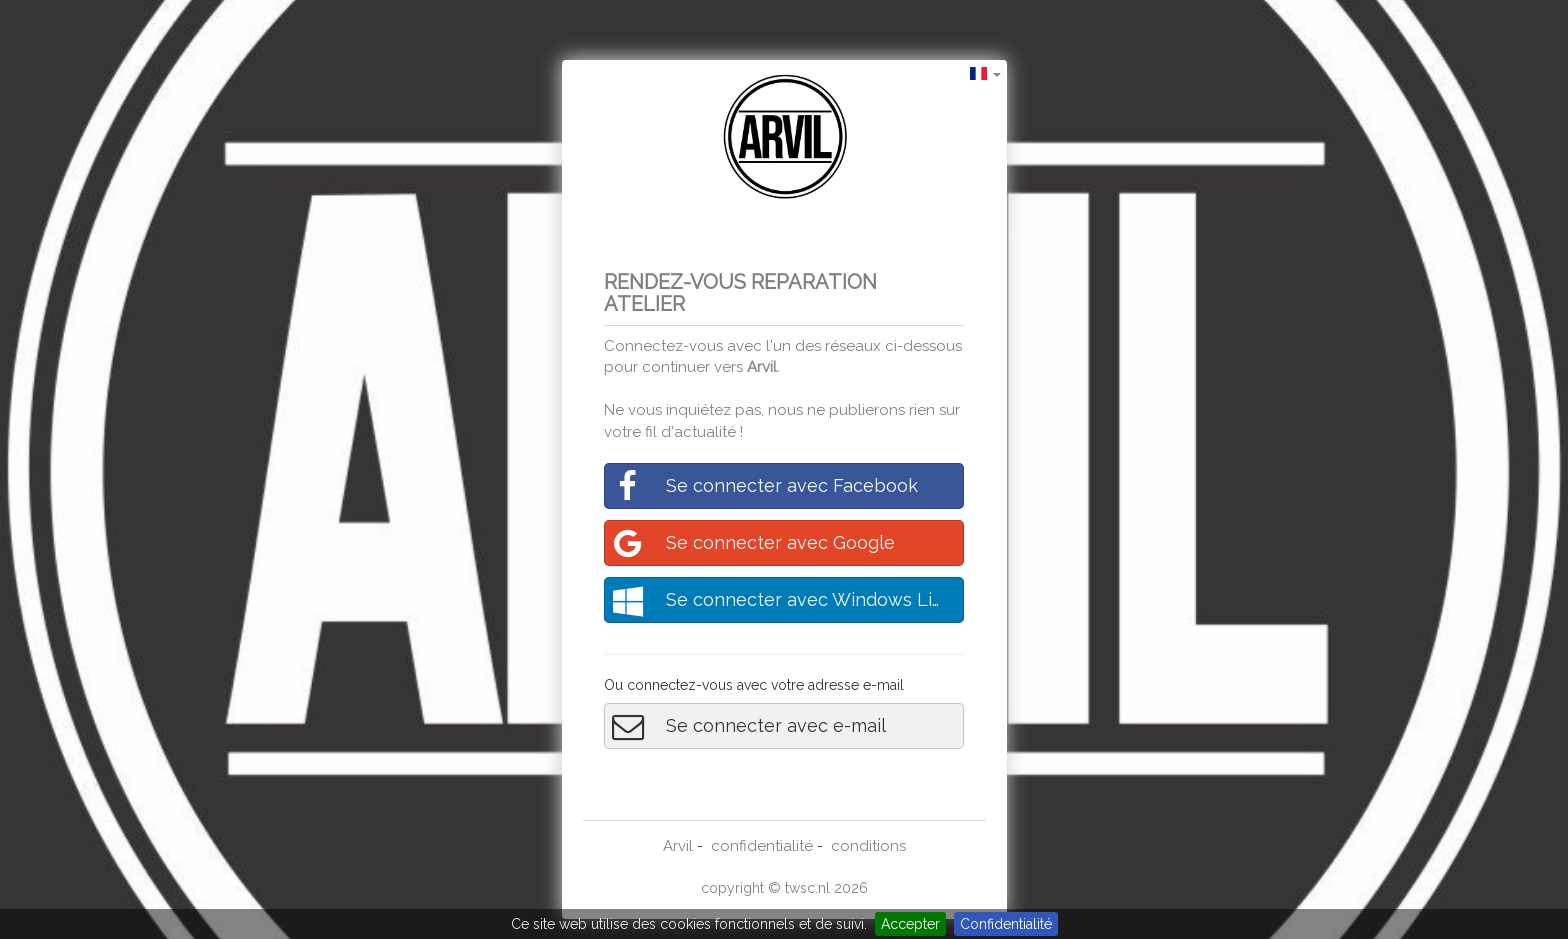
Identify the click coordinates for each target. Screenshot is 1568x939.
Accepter (910, 924)
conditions (868, 846)
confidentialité (762, 846)
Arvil (762, 367)
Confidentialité (1006, 924)
